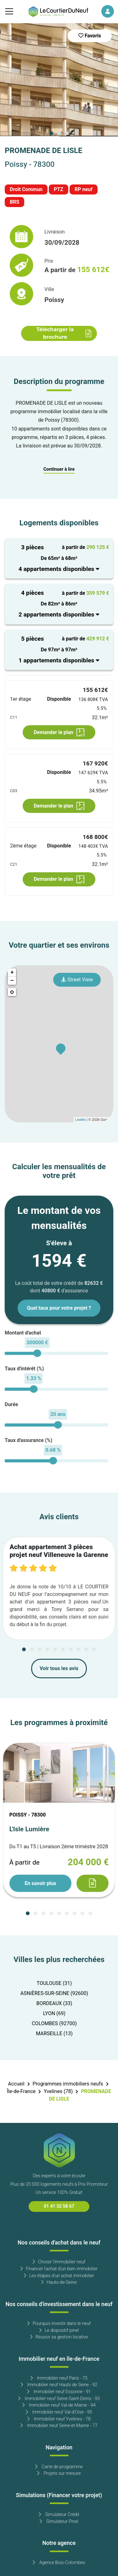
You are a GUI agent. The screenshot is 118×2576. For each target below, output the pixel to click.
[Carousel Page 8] (78, 1649)
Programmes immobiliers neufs (68, 2084)
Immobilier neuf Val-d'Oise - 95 (59, 2412)
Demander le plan (59, 732)
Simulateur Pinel (59, 2521)
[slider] (37, 1353)
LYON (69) (54, 2013)
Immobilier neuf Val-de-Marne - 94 (58, 2405)
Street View (77, 980)
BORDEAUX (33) (54, 2003)
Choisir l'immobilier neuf (59, 2262)
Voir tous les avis (59, 1668)
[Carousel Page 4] (47, 1649)
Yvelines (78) (58, 2091)
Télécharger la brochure (64, 333)
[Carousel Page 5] (55, 1649)
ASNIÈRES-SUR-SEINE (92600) (54, 1993)
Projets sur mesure (59, 2473)
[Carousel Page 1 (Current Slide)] (51, 133)
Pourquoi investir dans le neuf (59, 2323)
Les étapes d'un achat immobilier (59, 2275)
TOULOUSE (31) (54, 1983)
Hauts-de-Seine (59, 2282)
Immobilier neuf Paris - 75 (59, 2378)
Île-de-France (21, 2091)
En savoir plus (40, 1883)
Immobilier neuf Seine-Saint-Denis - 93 (59, 2398)
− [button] (12, 980)
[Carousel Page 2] (59, 133)
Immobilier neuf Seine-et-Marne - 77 (58, 2425)
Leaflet (80, 1119)
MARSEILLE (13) (54, 2033)
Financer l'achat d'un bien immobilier (59, 2269)
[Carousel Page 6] (63, 1649)
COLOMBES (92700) (54, 2023)
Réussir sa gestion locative (59, 2337)
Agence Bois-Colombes (59, 2562)
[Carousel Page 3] (67, 133)
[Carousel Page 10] (94, 1649)
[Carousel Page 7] (71, 1649)
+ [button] (12, 972)
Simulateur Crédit (59, 2514)
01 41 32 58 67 (59, 2206)
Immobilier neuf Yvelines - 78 (59, 2419)
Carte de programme (59, 2467)
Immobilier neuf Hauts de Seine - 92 (59, 2384)
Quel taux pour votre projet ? (59, 1308)
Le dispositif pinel (59, 2330)
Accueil (16, 2084)
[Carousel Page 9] (86, 1649)
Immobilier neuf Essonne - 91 (59, 2391)
